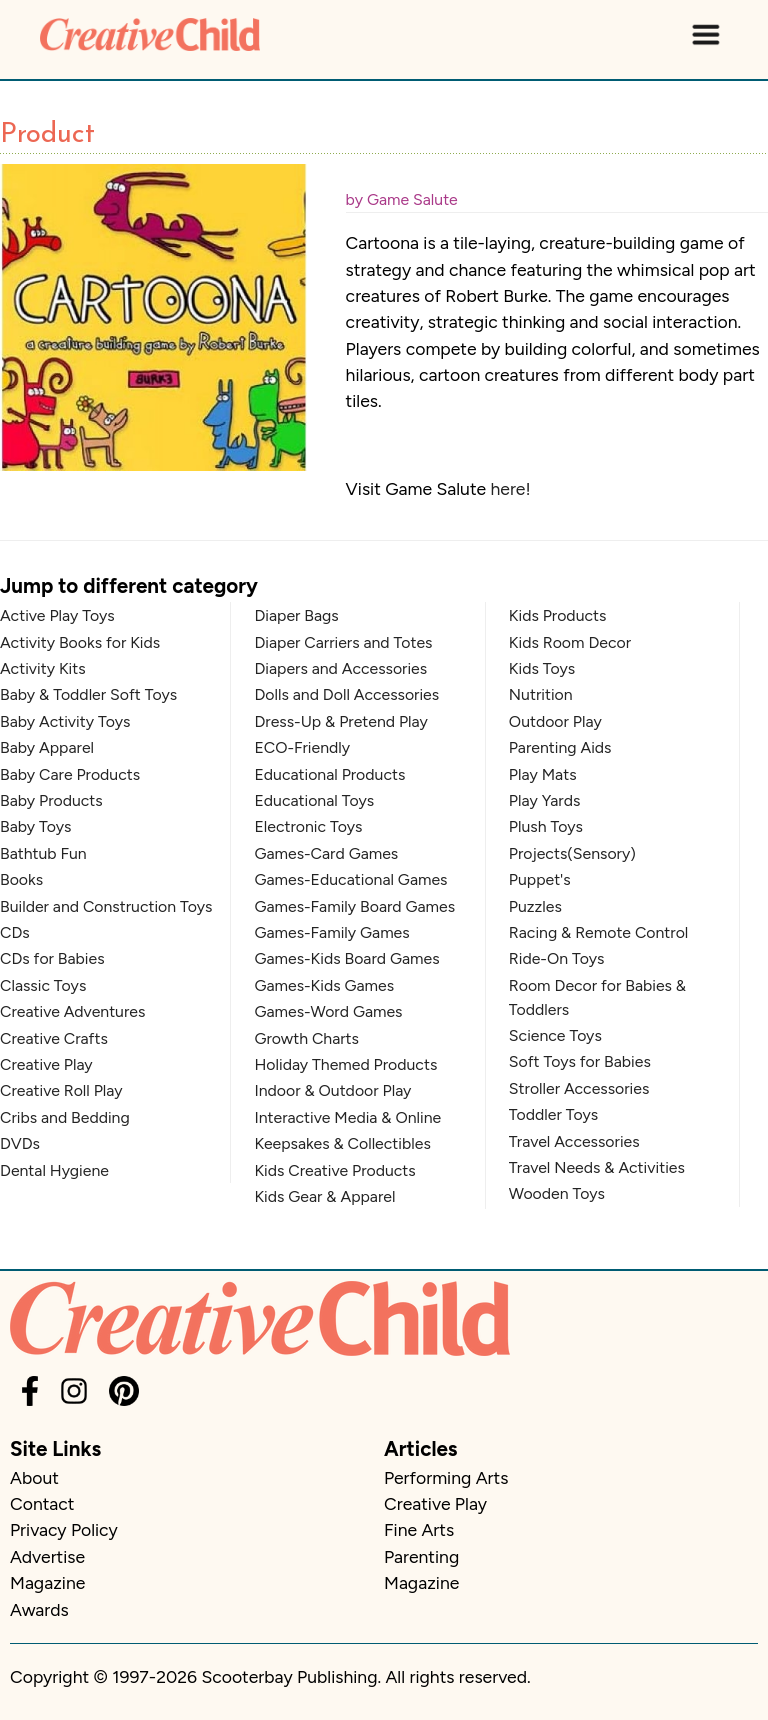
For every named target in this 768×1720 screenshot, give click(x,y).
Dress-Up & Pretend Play (340, 721)
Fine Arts (419, 1529)
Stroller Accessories (579, 1088)
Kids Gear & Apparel (324, 1196)
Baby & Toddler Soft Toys (88, 694)
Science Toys (555, 1035)
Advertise (47, 1556)
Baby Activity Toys (65, 721)
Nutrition (541, 694)
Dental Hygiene (54, 1170)
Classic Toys (43, 985)
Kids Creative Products (334, 1170)
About (34, 1477)
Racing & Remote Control (598, 932)
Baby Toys (35, 826)
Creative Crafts (54, 1038)
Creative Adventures (72, 1011)
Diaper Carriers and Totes (343, 642)
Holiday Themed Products (345, 1064)
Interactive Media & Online (347, 1117)
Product (47, 135)
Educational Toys (314, 800)
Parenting (421, 1556)
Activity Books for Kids (80, 642)
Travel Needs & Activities (597, 1167)
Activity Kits (43, 668)
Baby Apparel (47, 747)
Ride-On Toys (557, 958)
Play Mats (543, 774)
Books (21, 879)
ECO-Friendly (302, 747)
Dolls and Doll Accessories (346, 694)
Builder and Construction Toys (106, 906)
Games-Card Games (326, 853)
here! (510, 488)
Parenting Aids (560, 747)
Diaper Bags (296, 615)
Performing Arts (446, 1477)
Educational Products (329, 774)
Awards (39, 1609)
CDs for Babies (52, 958)
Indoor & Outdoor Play (332, 1090)
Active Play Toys (57, 615)
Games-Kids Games (324, 985)
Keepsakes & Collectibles (342, 1143)
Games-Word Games (328, 1011)
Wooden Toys (557, 1193)
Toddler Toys (553, 1114)
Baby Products (51, 800)
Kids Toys (542, 668)
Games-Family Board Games (354, 906)
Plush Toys (546, 826)
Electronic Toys (308, 826)
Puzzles (535, 906)
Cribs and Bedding (65, 1117)
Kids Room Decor (570, 642)
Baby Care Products (70, 774)
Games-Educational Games (350, 879)
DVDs (20, 1143)
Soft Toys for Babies (580, 1061)
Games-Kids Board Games (346, 958)
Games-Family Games (331, 932)
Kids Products (558, 615)
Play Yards (545, 800)
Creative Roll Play (61, 1090)
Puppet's (540, 879)
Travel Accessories (574, 1141)
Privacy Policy (64, 1529)
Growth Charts (306, 1038)
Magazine (47, 1582)
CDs (15, 932)
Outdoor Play (555, 721)
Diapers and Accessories (340, 668)
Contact (42, 1503)
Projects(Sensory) (572, 853)
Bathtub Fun (43, 853)
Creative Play (46, 1064)
